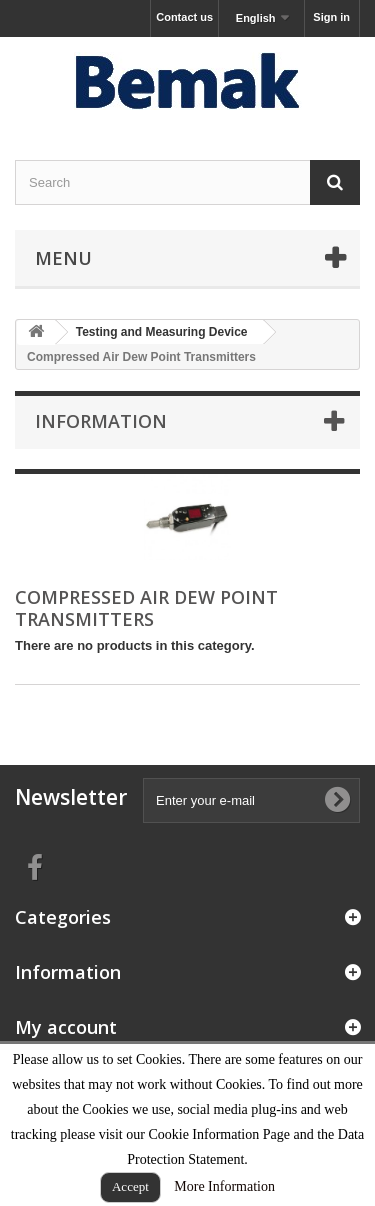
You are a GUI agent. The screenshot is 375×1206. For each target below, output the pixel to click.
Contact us (184, 17)
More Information (224, 1186)
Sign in (331, 17)
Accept (130, 1186)
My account (66, 1027)
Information (101, 421)
